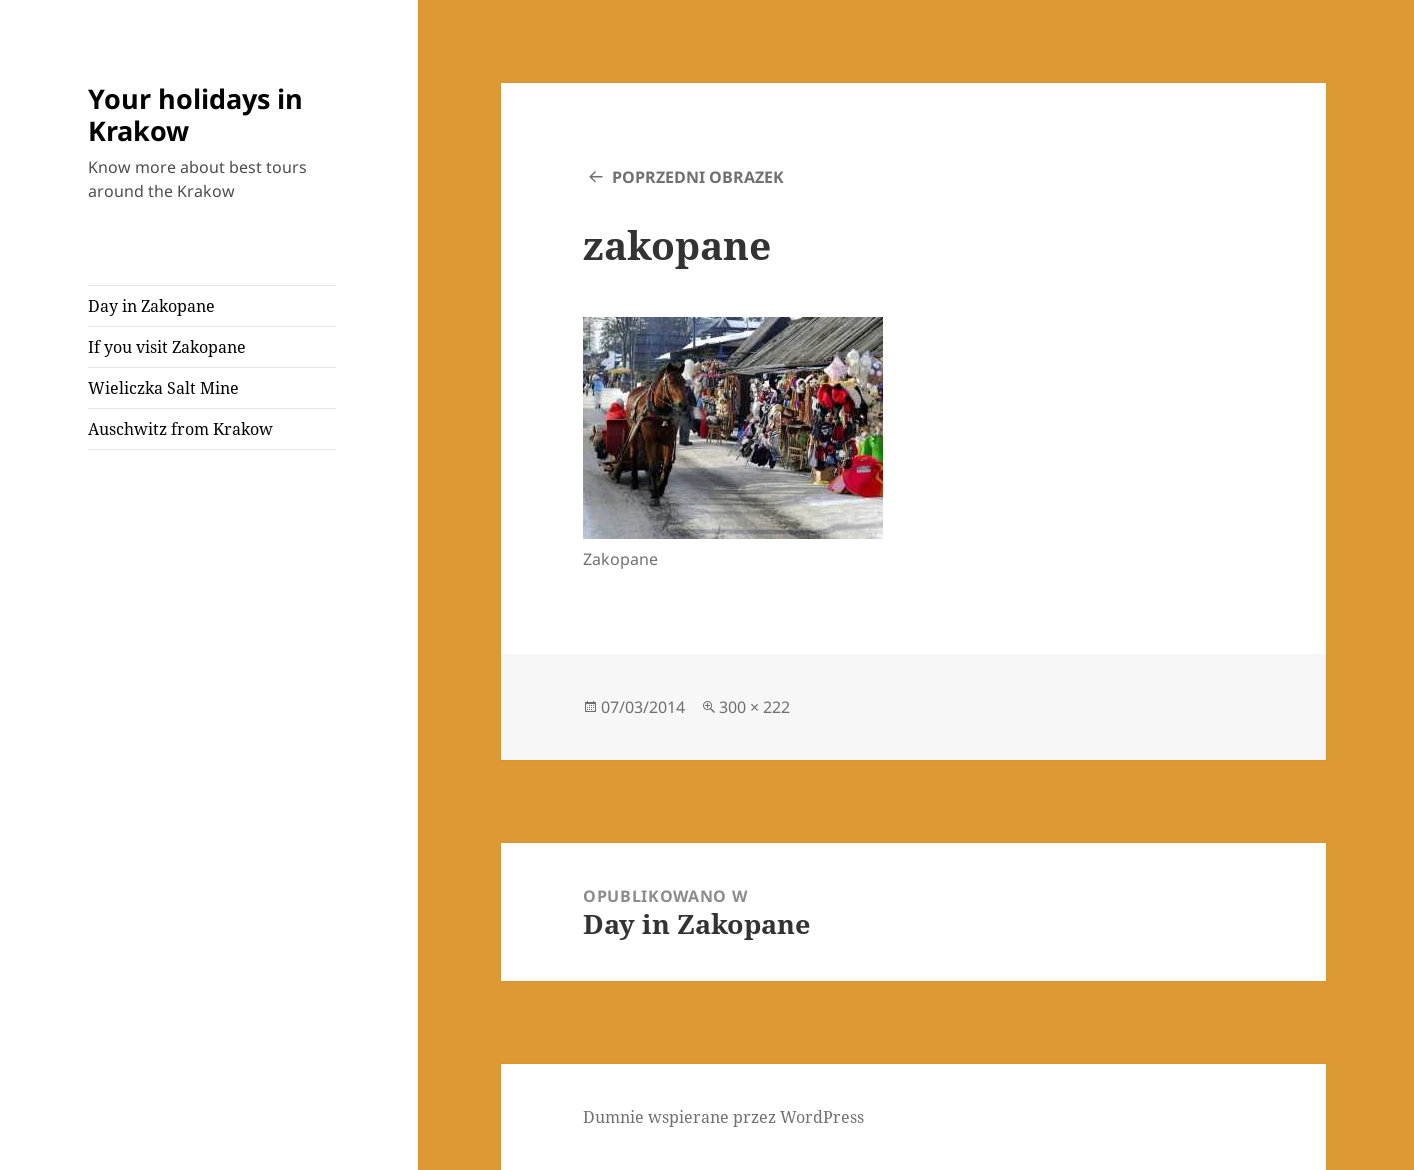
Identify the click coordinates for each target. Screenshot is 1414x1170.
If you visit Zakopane (167, 347)
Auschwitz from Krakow (180, 429)
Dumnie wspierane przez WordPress (723, 1117)
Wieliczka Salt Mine (163, 388)
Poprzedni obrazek (698, 177)
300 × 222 (754, 707)
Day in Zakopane (151, 306)
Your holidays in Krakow (195, 114)
